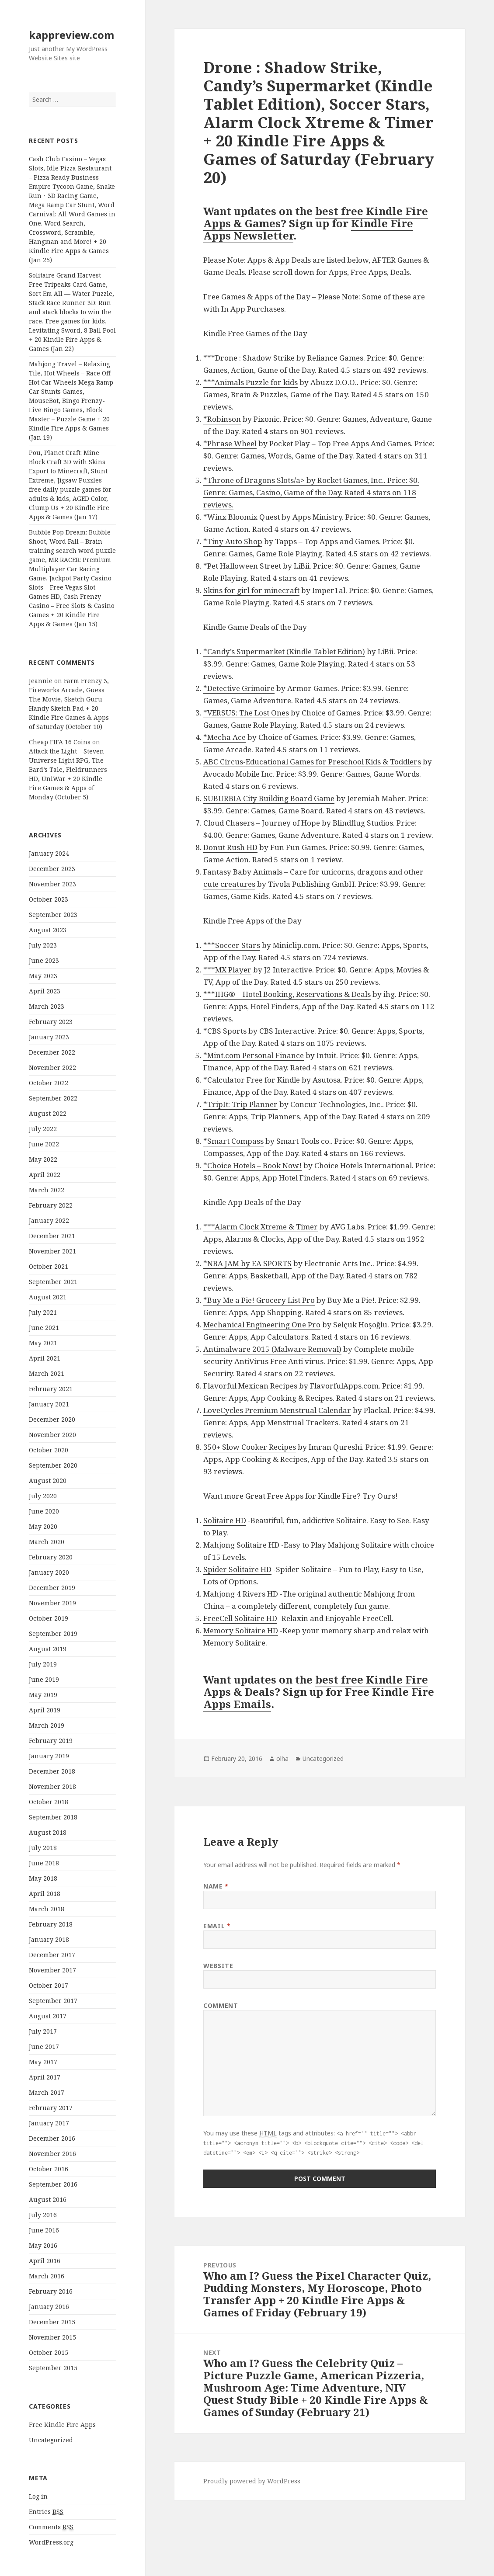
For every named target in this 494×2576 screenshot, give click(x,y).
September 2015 (53, 2368)
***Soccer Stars (231, 945)
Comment (220, 2005)
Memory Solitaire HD (240, 1630)
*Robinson (222, 419)
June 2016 (44, 2230)
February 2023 (51, 1021)
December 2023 (52, 868)
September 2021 (53, 1282)
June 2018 (44, 1863)
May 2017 (43, 2062)
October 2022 (48, 1083)
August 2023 (47, 930)
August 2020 (47, 1480)
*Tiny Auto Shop (232, 541)
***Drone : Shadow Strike (249, 358)
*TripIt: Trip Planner (240, 1104)
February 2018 (51, 1924)
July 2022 (43, 1129)
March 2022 (46, 1190)
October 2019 (48, 1618)
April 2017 (44, 2077)
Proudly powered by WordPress (251, 2481)
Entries (46, 2511)
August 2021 (47, 1297)
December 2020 (52, 1419)
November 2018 (52, 1786)
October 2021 (48, 1266)
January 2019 (49, 1756)
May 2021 (43, 1343)
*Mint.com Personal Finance (253, 1055)
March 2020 (46, 1542)
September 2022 (53, 1098)
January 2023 (49, 1037)
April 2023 (44, 991)
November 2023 (52, 884)
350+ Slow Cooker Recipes (249, 1447)
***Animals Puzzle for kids (250, 382)
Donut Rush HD (230, 847)
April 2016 (44, 2261)
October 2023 (48, 899)
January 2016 (49, 2306)
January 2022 (49, 1220)
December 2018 (52, 1771)
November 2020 (52, 1434)
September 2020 (53, 1465)
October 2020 (48, 1450)
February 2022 (51, 1205)
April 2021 (44, 1358)
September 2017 (53, 2000)
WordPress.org (51, 2542)
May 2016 (43, 2245)
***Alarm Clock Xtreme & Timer (260, 1227)
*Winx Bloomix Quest (241, 517)
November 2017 (52, 1970)
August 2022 (47, 1113)
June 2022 (44, 1144)
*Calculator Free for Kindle (251, 1080)
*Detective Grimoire (239, 688)
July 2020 (43, 1496)
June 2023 (44, 960)
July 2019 (43, 1664)
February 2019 (51, 1740)
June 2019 (44, 1679)
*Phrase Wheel (230, 443)
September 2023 (53, 914)
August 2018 (47, 1832)
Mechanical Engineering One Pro (261, 1324)
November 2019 (52, 1603)
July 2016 (43, 2215)
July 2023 (43, 945)
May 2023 (43, 976)
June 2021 (44, 1327)
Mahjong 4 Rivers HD (240, 1594)
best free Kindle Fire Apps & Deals (315, 1685)
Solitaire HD (224, 1520)
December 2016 (52, 2138)
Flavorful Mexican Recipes (250, 1386)
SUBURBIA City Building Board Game (268, 798)
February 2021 (51, 1389)
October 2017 (48, 1985)
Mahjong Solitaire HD (241, 1545)
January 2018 (49, 1939)
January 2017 (49, 2123)
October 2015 (48, 2352)
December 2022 (52, 1052)
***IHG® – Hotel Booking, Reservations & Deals (287, 994)
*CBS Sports (225, 1031)
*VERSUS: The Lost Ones (246, 713)
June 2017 (44, 2046)
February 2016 (51, 2291)
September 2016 (53, 2184)
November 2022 (52, 1067)
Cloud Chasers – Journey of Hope (261, 823)
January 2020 (49, 1572)
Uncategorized (51, 2440)
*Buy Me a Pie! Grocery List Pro (259, 1300)
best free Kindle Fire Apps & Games (315, 217)
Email (216, 1926)
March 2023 (46, 1006)
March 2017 (46, 2092)
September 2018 (53, 1817)
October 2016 (48, 2169)
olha (282, 1758)
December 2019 (52, 1587)
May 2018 (43, 1878)
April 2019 (44, 1710)
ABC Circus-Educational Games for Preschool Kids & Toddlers (312, 762)
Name (215, 1886)
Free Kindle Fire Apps (62, 2424)
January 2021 (49, 1404)
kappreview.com (71, 35)
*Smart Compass (233, 1141)
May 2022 (43, 1159)
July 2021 (43, 1312)
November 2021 (52, 1251)
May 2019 (43, 1695)
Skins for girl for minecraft (251, 590)
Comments (51, 2527)
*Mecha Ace (224, 737)
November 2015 (52, 2337)
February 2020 (51, 1557)
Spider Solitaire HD (237, 1569)
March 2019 (46, 1725)
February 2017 (51, 2108)
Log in (38, 2496)
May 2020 (43, 1526)
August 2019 (47, 1649)
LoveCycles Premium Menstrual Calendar (277, 1410)
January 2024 (49, 853)
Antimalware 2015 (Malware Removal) (272, 1349)
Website (218, 1966)
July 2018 (43, 1847)
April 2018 (44, 1893)
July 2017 (43, 2031)
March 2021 (46, 1373)
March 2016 (46, 2276)
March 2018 (46, 1909)
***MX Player (227, 970)
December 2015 (52, 2322)
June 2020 (44, 1511)
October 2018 (48, 1802)
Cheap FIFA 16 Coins (59, 742)
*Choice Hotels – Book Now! (252, 1165)
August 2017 (47, 2016)
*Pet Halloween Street (242, 566)
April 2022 (44, 1174)
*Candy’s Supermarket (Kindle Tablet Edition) (284, 651)
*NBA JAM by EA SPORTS (247, 1263)
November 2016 (52, 2153)
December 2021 (52, 1236)
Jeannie (40, 681)
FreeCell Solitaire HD (240, 1618)
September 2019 (53, 1633)
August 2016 (47, 2199)
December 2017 (52, 1955)
